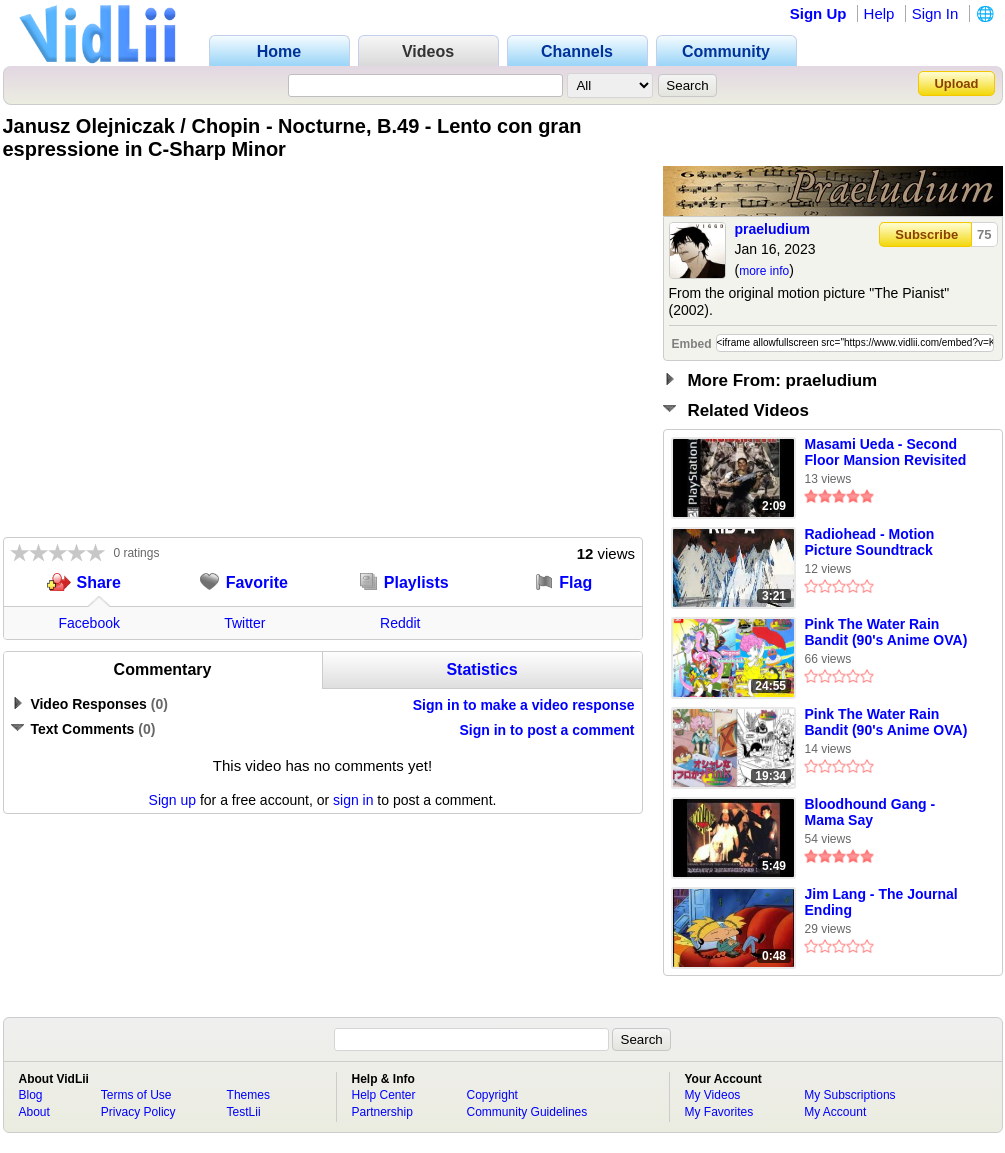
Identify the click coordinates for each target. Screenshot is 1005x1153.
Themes (248, 1095)
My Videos (713, 1095)
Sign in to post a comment (546, 730)
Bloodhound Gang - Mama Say (870, 812)
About (34, 1112)
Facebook (89, 623)
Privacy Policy (138, 1112)
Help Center (384, 1095)
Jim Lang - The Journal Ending (881, 902)
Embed (692, 344)
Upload (956, 83)
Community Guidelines (527, 1112)
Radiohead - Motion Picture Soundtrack (870, 542)
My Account (835, 1112)
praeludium (772, 229)
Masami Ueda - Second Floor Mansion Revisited (886, 452)
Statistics (481, 669)
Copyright (492, 1095)
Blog (31, 1095)
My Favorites (719, 1112)
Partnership (382, 1112)
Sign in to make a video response (524, 705)
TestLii (244, 1112)
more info (764, 271)
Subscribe (926, 234)
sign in (353, 800)
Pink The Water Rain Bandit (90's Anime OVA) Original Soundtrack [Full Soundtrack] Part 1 (888, 633)
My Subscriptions (849, 1095)
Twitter (244, 623)
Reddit (400, 623)
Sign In (935, 13)
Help (879, 13)
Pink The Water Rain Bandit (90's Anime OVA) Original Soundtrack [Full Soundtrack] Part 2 (888, 723)
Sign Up (818, 13)
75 (984, 234)
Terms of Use (136, 1095)
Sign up (172, 800)
